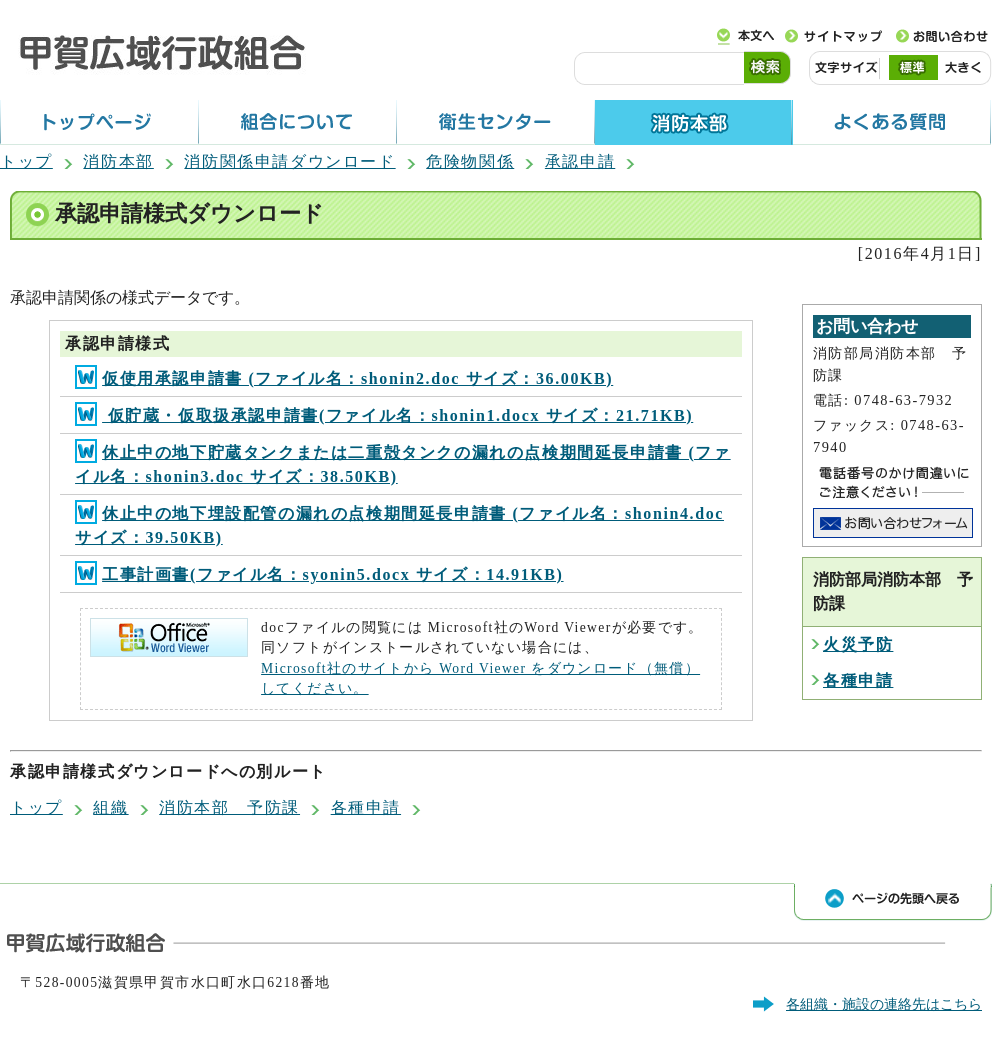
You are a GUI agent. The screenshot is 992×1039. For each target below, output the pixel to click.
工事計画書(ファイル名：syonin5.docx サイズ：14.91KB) (319, 574)
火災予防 (858, 644)
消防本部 (118, 161)
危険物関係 (470, 161)
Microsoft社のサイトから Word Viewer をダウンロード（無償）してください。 (480, 678)
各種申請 (858, 680)
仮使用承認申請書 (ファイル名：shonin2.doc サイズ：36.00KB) (344, 378)
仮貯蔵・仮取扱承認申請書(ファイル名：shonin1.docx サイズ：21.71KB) (384, 415)
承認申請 (580, 161)
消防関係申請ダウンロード (289, 161)
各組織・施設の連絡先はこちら (884, 1004)
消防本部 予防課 (229, 807)
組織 (110, 807)
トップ (26, 161)
